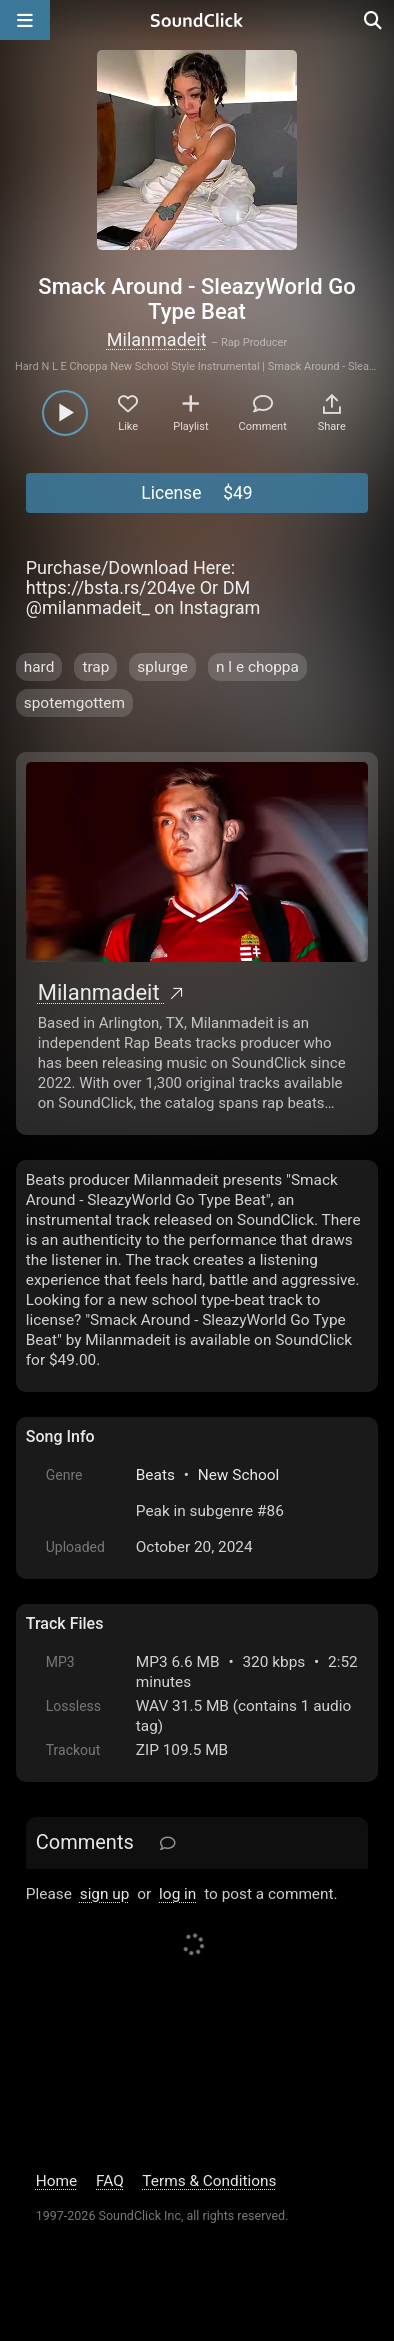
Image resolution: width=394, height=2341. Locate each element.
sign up (105, 1894)
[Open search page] (374, 20)
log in (177, 1894)
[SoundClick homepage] (197, 20)
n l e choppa (257, 667)
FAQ (110, 2181)
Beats (155, 1475)
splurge (162, 667)
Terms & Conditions (209, 2181)
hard (39, 667)
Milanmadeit (157, 339)
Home (56, 2181)
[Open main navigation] (25, 20)
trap (95, 667)
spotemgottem (74, 703)
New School (239, 1475)
